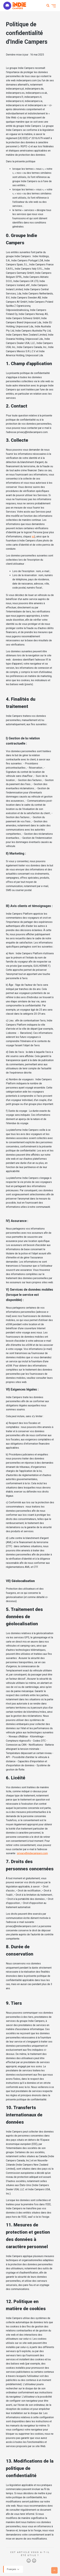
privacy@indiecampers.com (32, 1853)
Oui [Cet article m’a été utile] (29, 2561)
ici (33, 536)
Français (13, 2569)
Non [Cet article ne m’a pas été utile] (34, 2561)
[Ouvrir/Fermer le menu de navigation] (53, 6)
